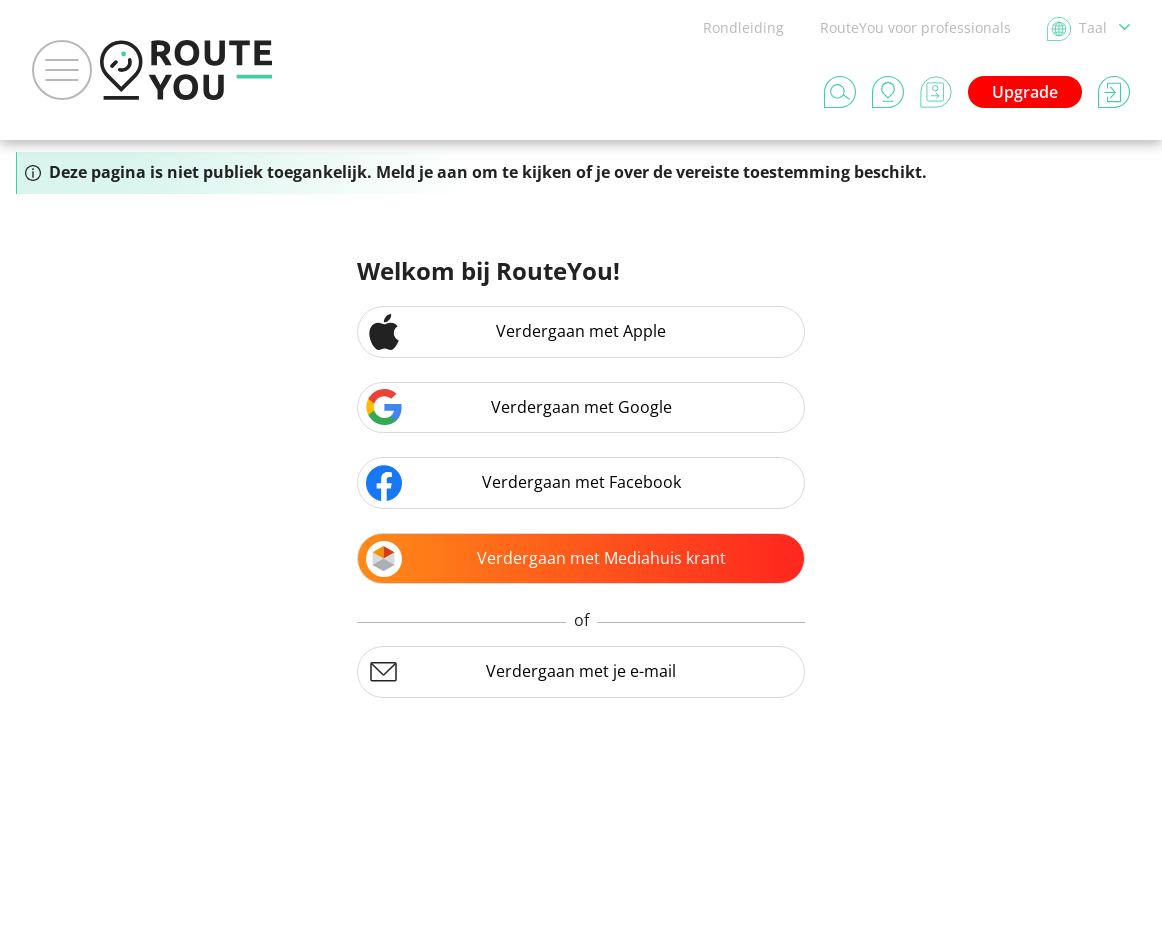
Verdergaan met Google (519, 407)
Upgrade (1025, 92)
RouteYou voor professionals (915, 27)
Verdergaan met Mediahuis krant (546, 559)
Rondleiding (743, 27)
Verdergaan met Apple (516, 332)
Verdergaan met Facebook (523, 483)
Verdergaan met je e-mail (521, 672)
